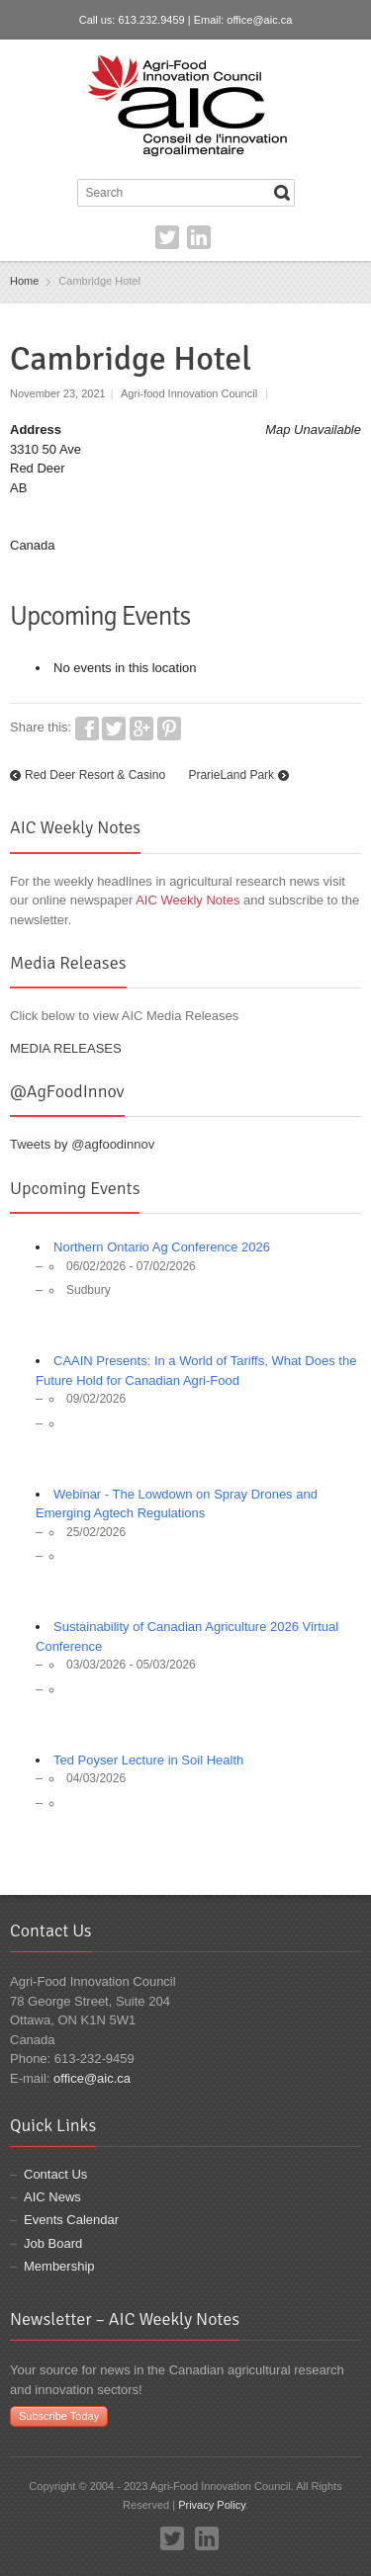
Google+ (141, 728)
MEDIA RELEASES (66, 1048)
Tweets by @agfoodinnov (82, 1144)
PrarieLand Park (231, 775)
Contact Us (55, 2174)
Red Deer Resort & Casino (95, 775)
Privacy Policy (211, 2505)
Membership (59, 2266)
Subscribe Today (59, 2416)
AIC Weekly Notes (187, 900)
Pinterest (169, 728)
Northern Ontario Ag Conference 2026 (161, 1247)
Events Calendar (71, 2219)
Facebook (87, 728)
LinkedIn (199, 237)
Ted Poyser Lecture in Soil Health (148, 1760)
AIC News (52, 2197)
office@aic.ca (259, 20)
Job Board (53, 2243)
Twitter (167, 237)
